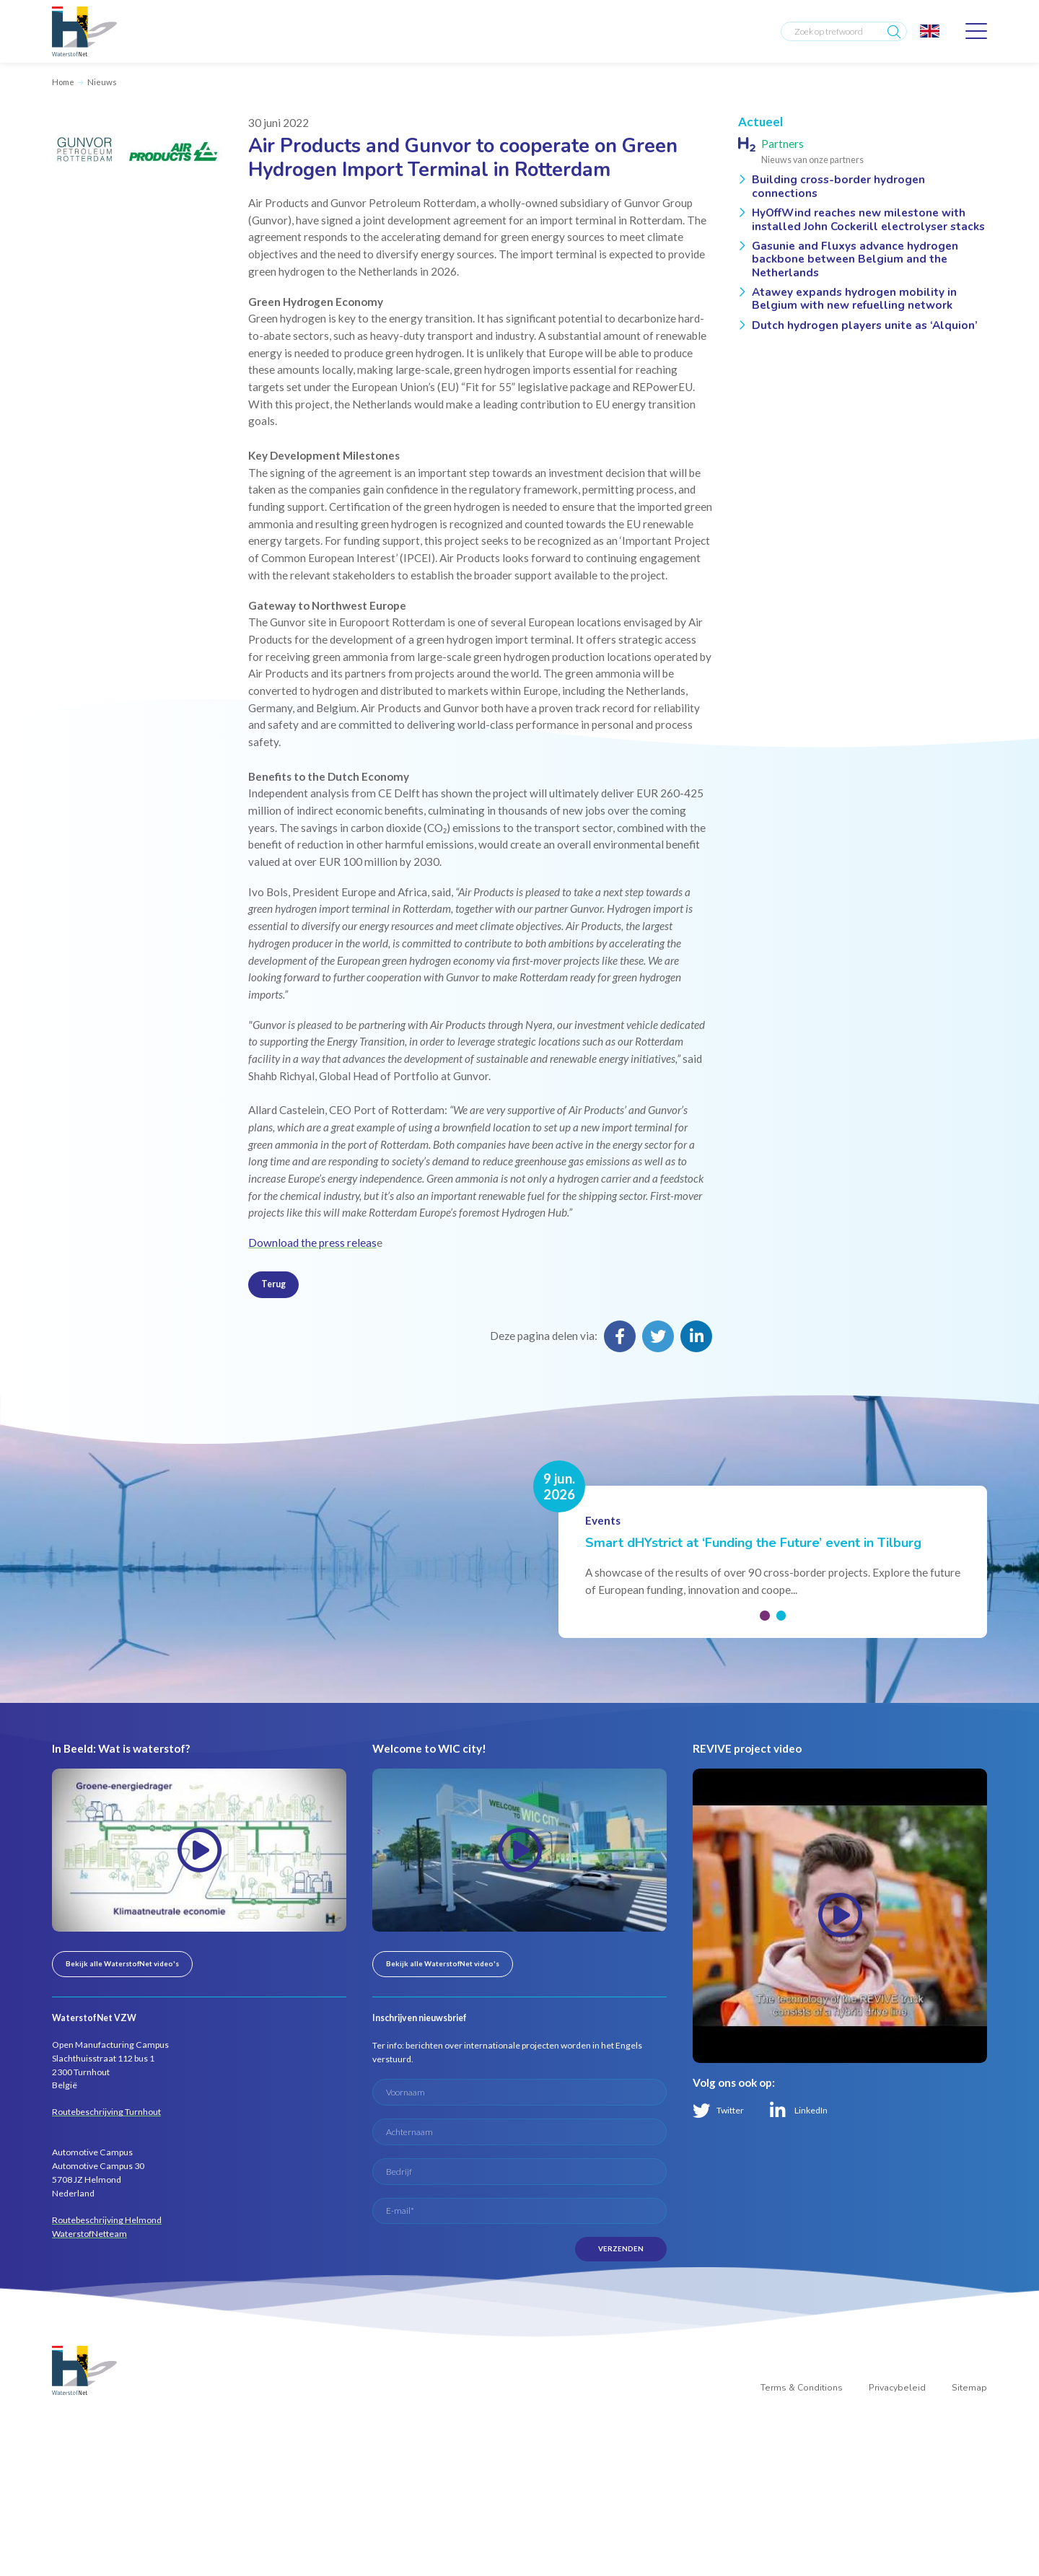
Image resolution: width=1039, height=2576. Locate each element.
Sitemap (969, 2387)
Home (63, 82)
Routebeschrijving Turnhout (106, 2111)
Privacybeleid (897, 2387)
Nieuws (102, 82)
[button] (765, 1616)
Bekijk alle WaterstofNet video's (122, 1963)
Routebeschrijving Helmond (107, 2219)
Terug (273, 1284)
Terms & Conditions (801, 2387)
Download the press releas (312, 1242)
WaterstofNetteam (89, 2233)
